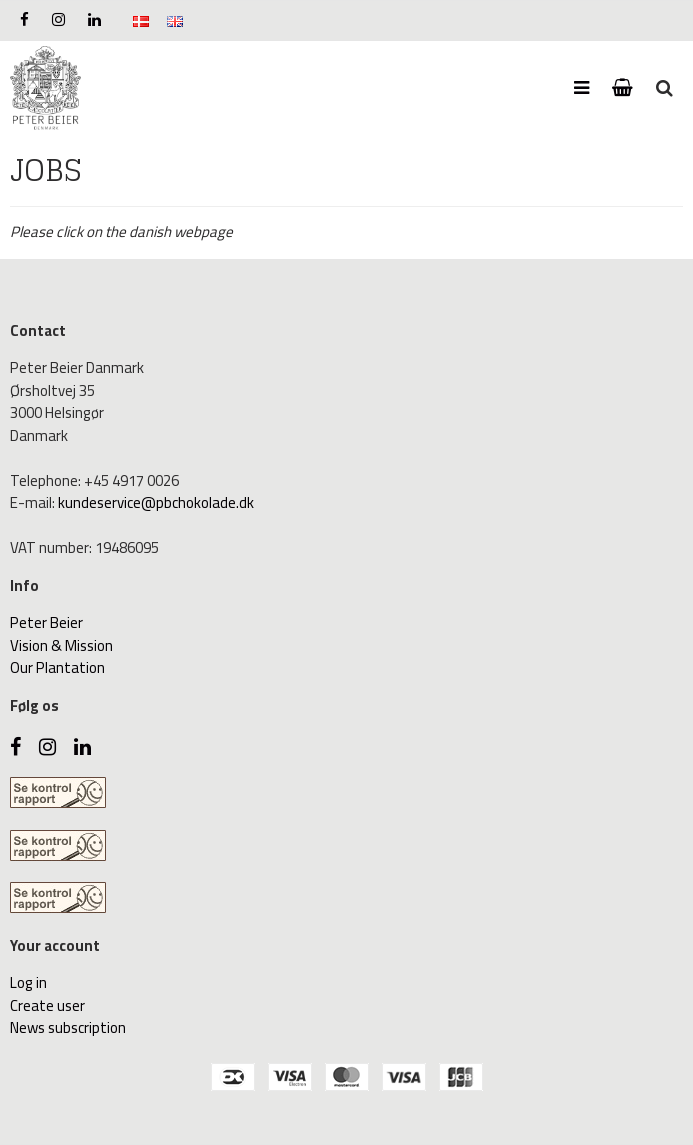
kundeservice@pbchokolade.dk (156, 502)
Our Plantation (57, 667)
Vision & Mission (61, 645)
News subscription (68, 1027)
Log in (28, 982)
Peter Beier (46, 622)
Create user (47, 1005)
